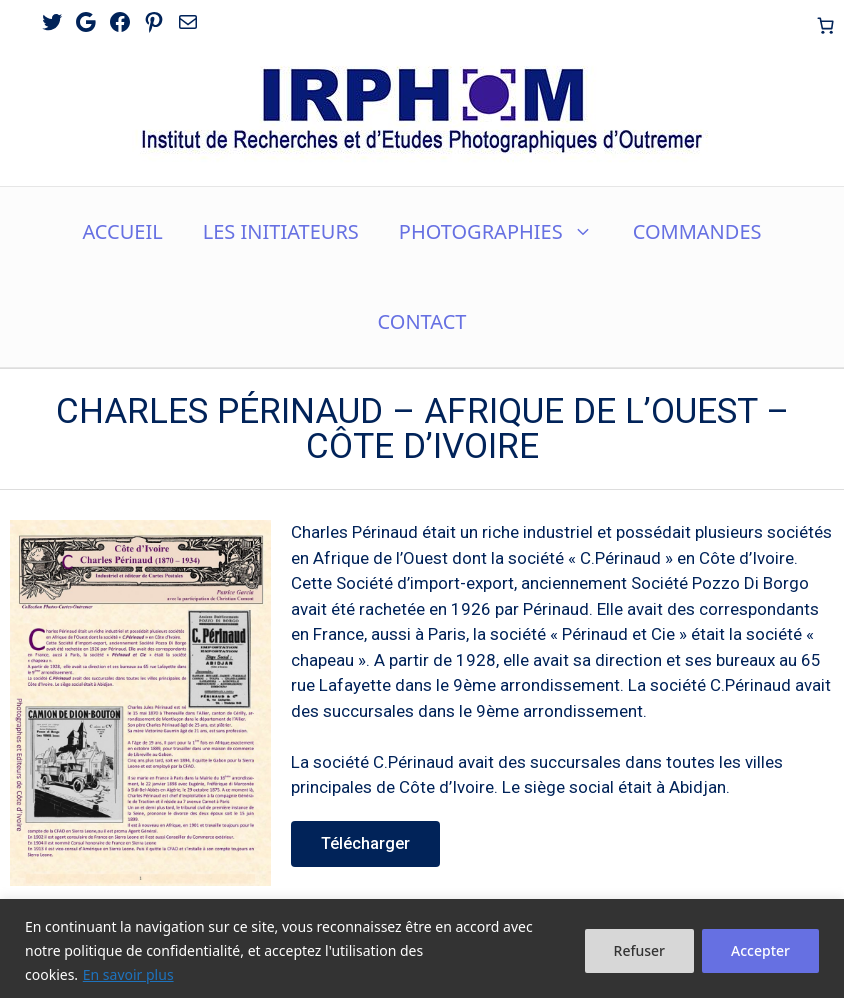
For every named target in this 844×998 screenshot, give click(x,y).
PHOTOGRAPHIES (506, 232)
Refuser (639, 950)
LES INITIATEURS (281, 231)
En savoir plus (128, 974)
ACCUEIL (122, 231)
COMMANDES (697, 231)
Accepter (760, 950)
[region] (422, 948)
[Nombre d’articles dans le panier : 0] (825, 25)
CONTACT (422, 321)
